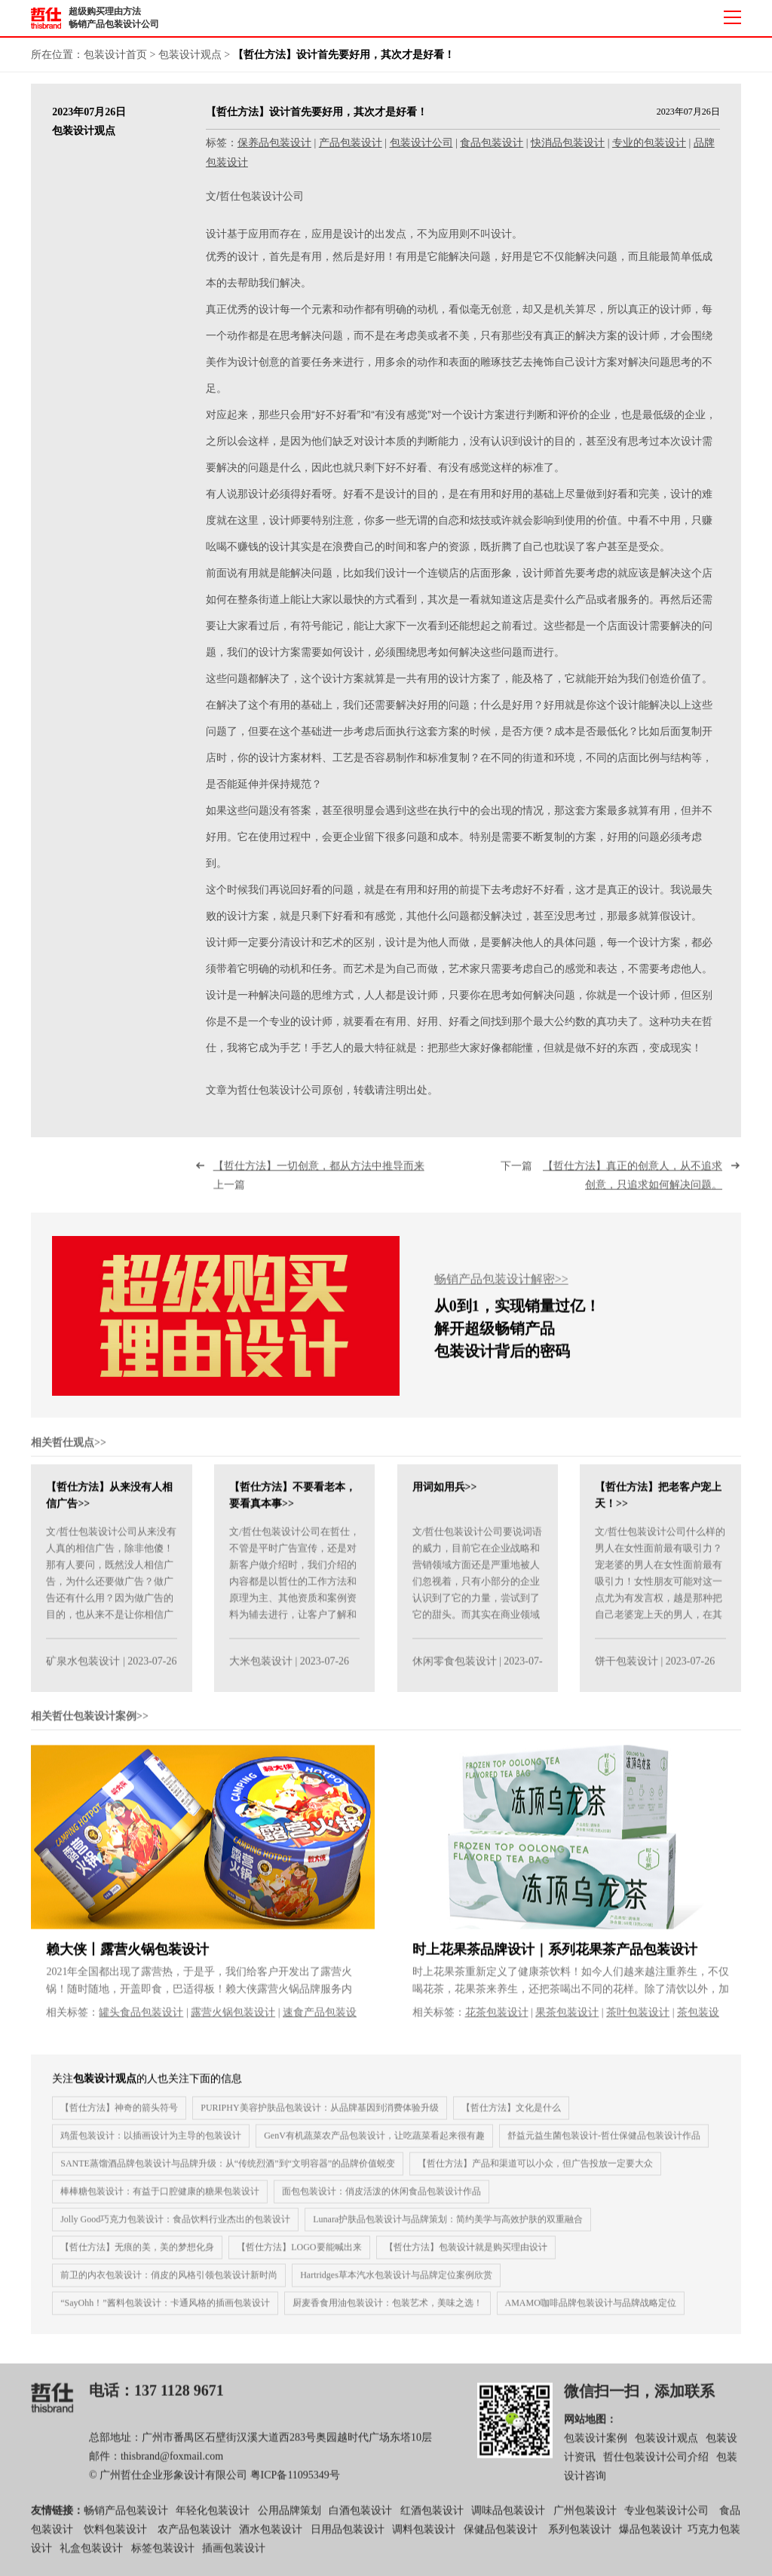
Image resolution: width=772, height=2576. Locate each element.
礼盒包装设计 (90, 2556)
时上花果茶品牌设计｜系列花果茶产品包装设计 (554, 1957)
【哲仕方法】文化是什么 (511, 2115)
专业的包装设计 (649, 142)
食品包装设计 (491, 142)
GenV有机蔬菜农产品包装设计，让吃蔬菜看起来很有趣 (374, 2143)
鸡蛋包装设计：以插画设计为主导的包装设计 (150, 2143)
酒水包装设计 (270, 2537)
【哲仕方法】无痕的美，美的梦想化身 (137, 2255)
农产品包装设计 (194, 2537)
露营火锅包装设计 (233, 2020)
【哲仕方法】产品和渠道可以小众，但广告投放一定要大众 (535, 2171)
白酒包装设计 (360, 2518)
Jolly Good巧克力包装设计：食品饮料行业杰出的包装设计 (175, 2227)
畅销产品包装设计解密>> (501, 1287)
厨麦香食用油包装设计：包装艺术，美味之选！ (387, 2310)
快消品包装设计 (568, 142)
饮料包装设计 (115, 2537)
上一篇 (324, 1184)
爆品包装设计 (650, 2537)
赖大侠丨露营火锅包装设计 (127, 1957)
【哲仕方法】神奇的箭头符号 (119, 2115)
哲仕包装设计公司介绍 (656, 2465)
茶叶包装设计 (637, 2020)
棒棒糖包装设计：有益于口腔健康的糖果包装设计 (159, 2199)
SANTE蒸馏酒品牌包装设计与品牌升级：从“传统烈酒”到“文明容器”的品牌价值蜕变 (227, 2171)
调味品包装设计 (508, 2518)
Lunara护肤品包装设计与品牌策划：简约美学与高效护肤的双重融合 (448, 2227)
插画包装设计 (233, 2556)
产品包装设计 (350, 142)
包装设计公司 (421, 142)
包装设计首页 (115, 54)
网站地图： (590, 2427)
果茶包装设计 (567, 2020)
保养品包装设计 (274, 142)
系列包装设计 (579, 2537)
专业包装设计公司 (666, 2518)
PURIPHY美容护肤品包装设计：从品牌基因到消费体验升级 (319, 2115)
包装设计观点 (190, 54)
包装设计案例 (595, 2446)
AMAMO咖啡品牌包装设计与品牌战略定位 (590, 2310)
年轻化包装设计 (213, 2518)
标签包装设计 (163, 2556)
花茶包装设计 (496, 2020)
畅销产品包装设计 (126, 2518)
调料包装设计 (423, 2537)
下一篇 (611, 1184)
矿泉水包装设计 (83, 1669)
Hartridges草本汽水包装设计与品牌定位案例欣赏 (396, 2283)
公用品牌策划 (289, 2518)
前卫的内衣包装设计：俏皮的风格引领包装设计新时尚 (168, 2283)
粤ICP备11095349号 (295, 2483)
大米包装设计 (261, 1669)
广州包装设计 (585, 2518)
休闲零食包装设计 (454, 1669)
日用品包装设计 (347, 2537)
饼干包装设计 (626, 1669)
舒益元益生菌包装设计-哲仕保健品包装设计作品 (603, 2143)
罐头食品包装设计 (141, 2020)
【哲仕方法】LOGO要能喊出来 (299, 2255)
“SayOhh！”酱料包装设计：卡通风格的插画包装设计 (164, 2310)
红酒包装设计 (432, 2518)
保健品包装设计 (501, 2537)
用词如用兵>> (444, 1495)
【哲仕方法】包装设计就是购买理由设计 (465, 2255)
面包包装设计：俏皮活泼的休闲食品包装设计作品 (381, 2199)
